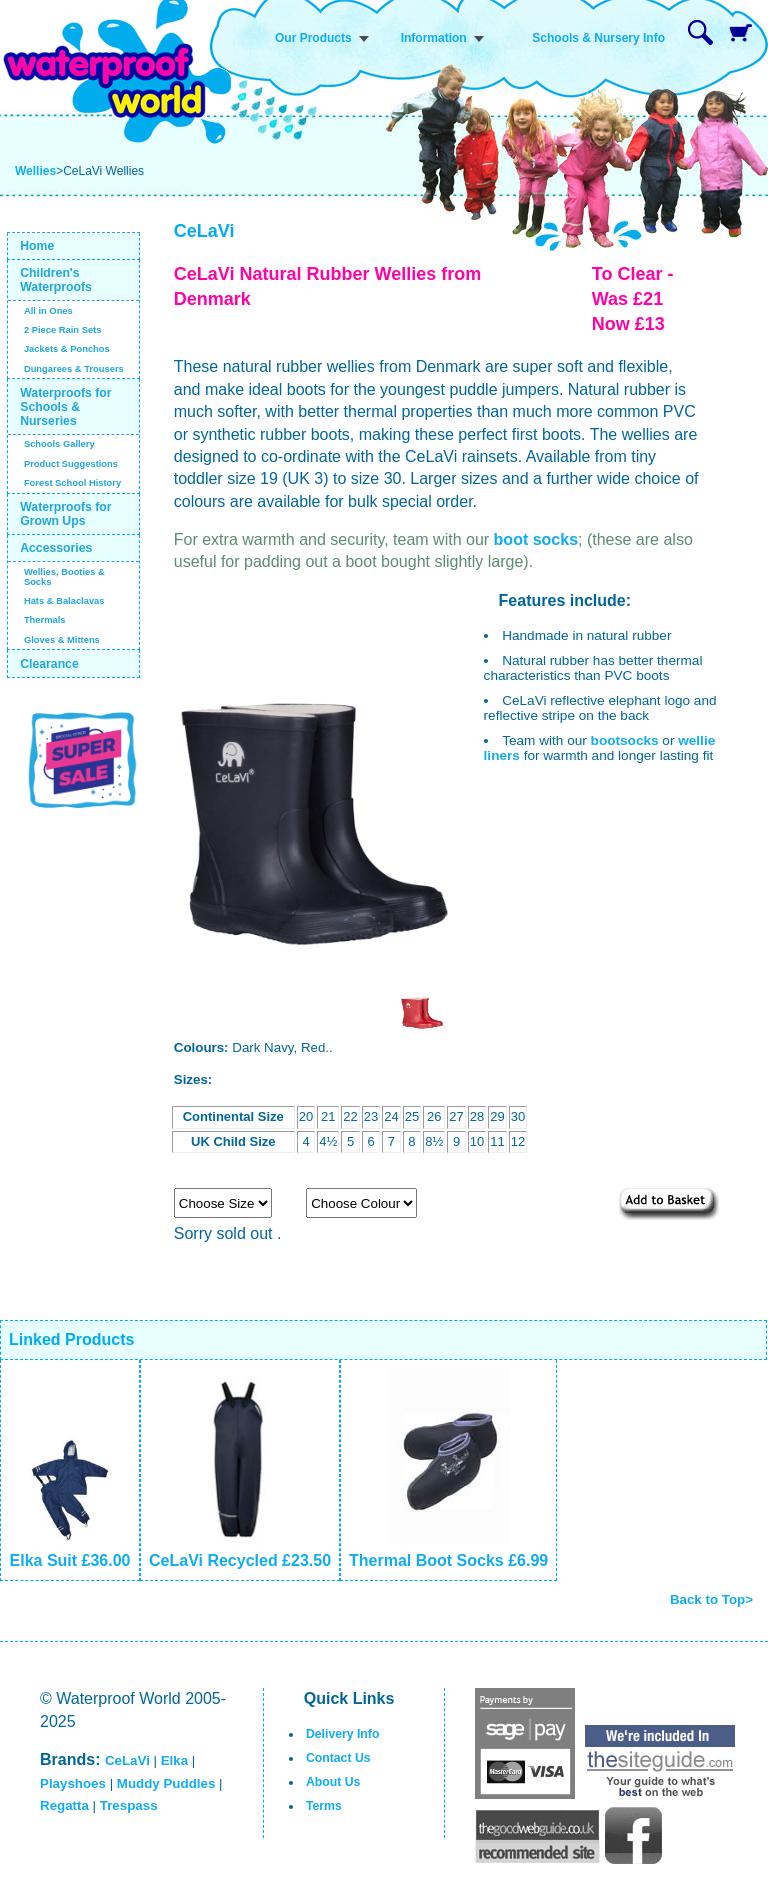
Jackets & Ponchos (67, 349)
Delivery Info (342, 1734)
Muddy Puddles (166, 1783)
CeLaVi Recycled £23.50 (240, 1560)
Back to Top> (711, 1599)
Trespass (129, 1805)
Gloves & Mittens (62, 640)
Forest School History (72, 483)
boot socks (536, 539)
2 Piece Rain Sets (63, 330)
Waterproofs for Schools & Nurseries (65, 407)
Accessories (56, 548)
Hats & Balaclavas (64, 601)
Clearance (49, 664)
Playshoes (73, 1783)
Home (37, 246)
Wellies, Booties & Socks (64, 577)
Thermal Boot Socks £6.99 (448, 1560)
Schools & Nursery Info (598, 38)
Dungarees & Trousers (74, 369)
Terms (324, 1806)
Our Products (313, 38)
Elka (174, 1760)
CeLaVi (127, 1760)
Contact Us (338, 1758)
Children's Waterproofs (56, 280)
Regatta (64, 1805)
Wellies (35, 171)
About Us (333, 1782)
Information (434, 38)
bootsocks (625, 740)
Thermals (45, 620)
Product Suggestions (71, 464)
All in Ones (48, 311)
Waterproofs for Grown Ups (65, 514)
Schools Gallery (59, 444)
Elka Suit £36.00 (70, 1560)
